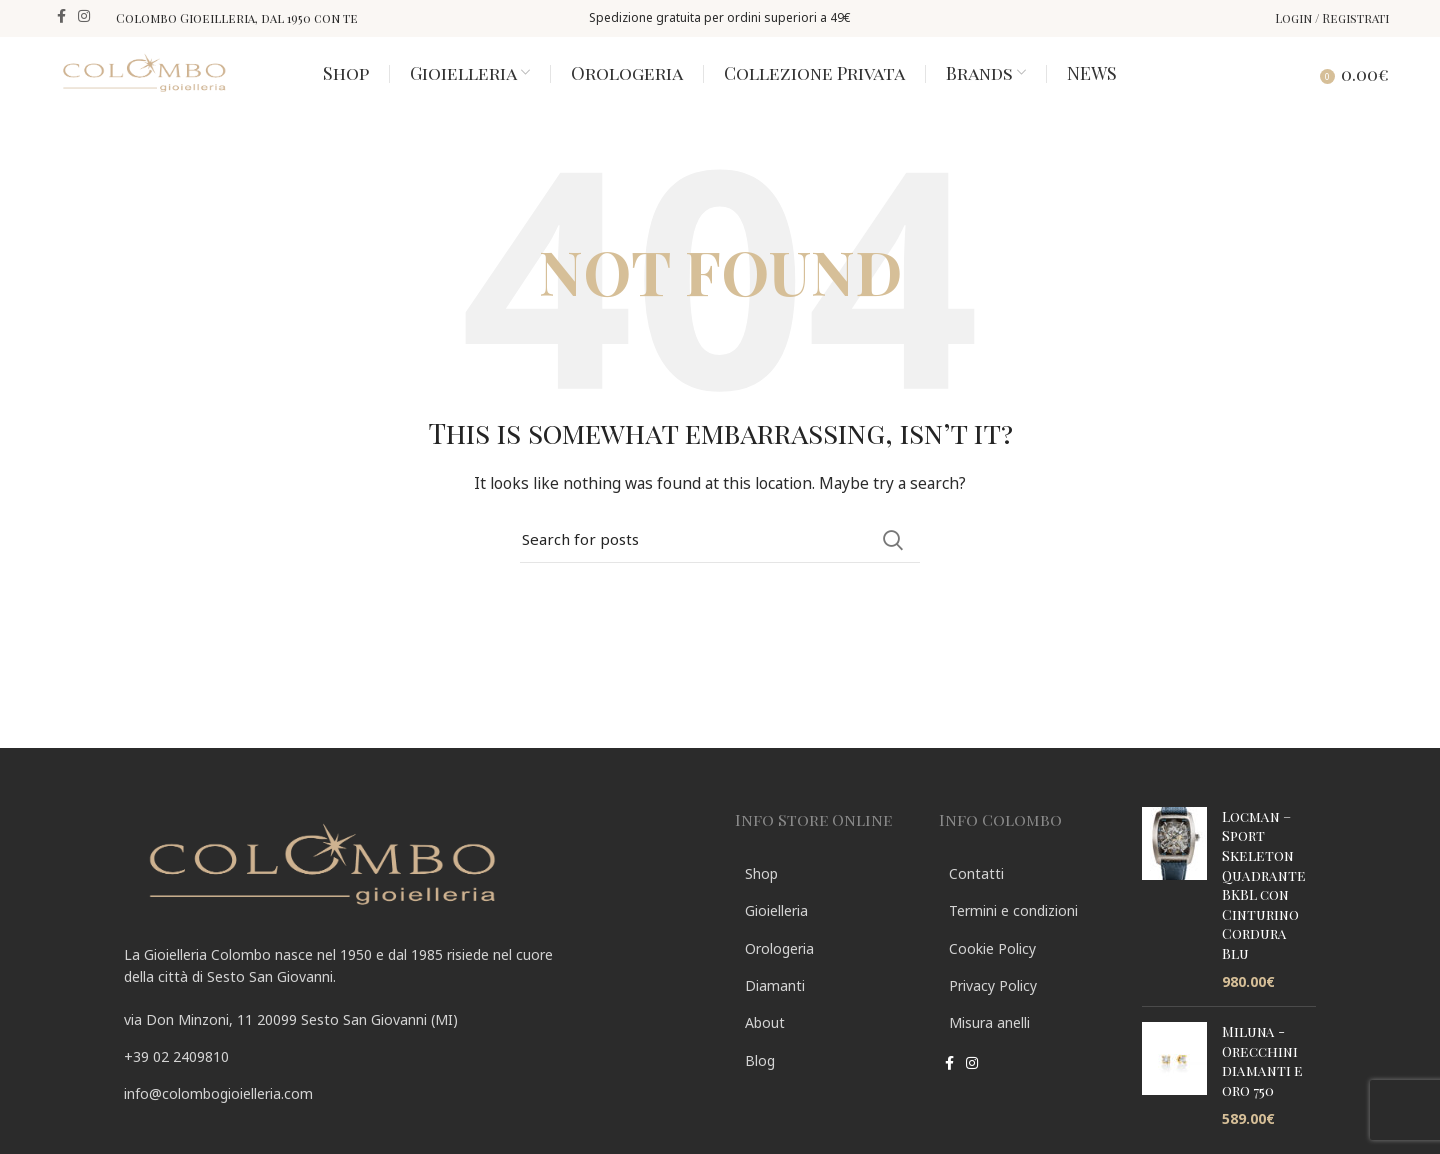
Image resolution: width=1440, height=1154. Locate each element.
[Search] (1306, 84)
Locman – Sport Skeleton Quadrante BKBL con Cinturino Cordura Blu (1264, 907)
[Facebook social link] (61, 18)
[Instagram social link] (84, 18)
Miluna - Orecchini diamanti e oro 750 (1262, 1083)
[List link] (414, 1079)
